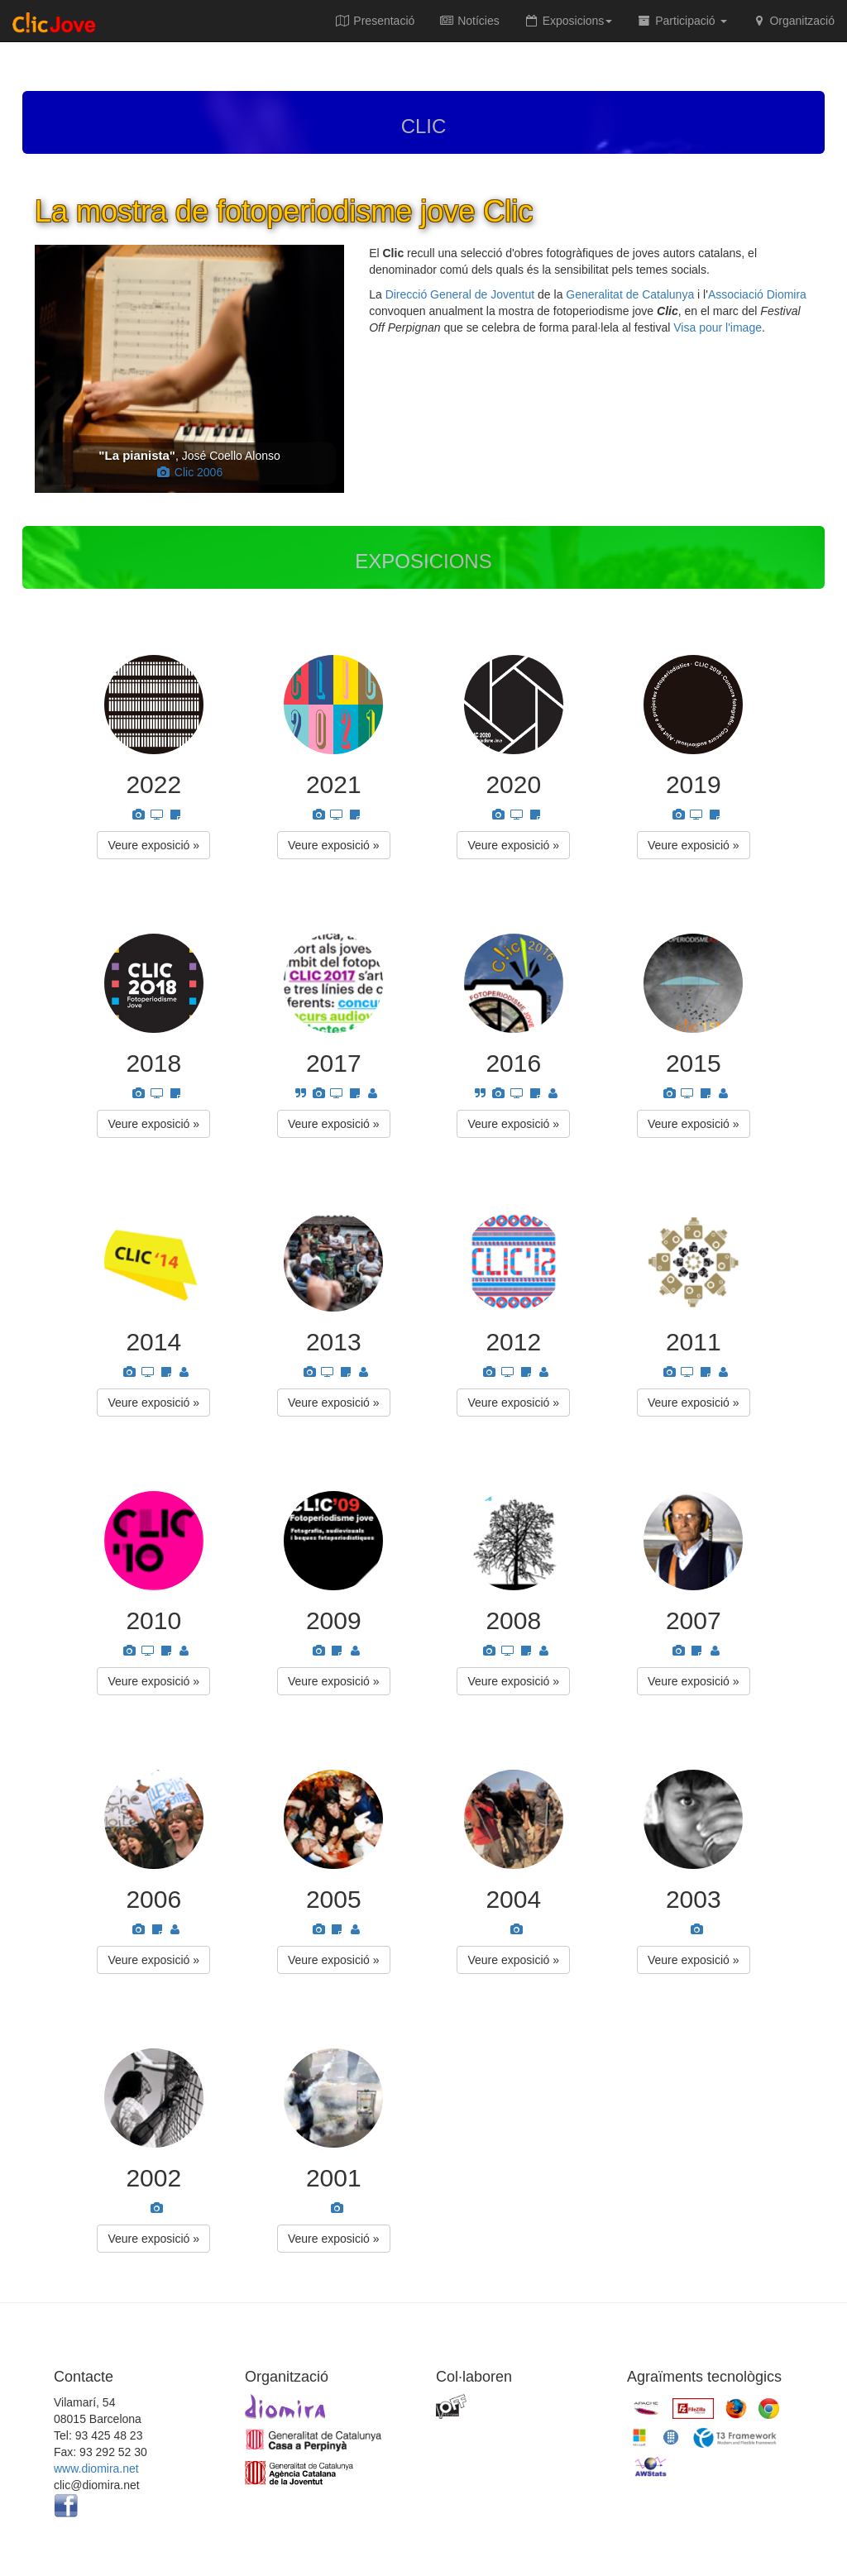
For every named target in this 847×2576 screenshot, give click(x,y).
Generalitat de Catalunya (630, 294)
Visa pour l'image (717, 327)
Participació (681, 20)
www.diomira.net (96, 2468)
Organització (793, 20)
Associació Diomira (757, 294)
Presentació (374, 20)
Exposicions (568, 20)
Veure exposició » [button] (153, 845)
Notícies (469, 20)
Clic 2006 (189, 472)
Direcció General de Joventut (460, 294)
